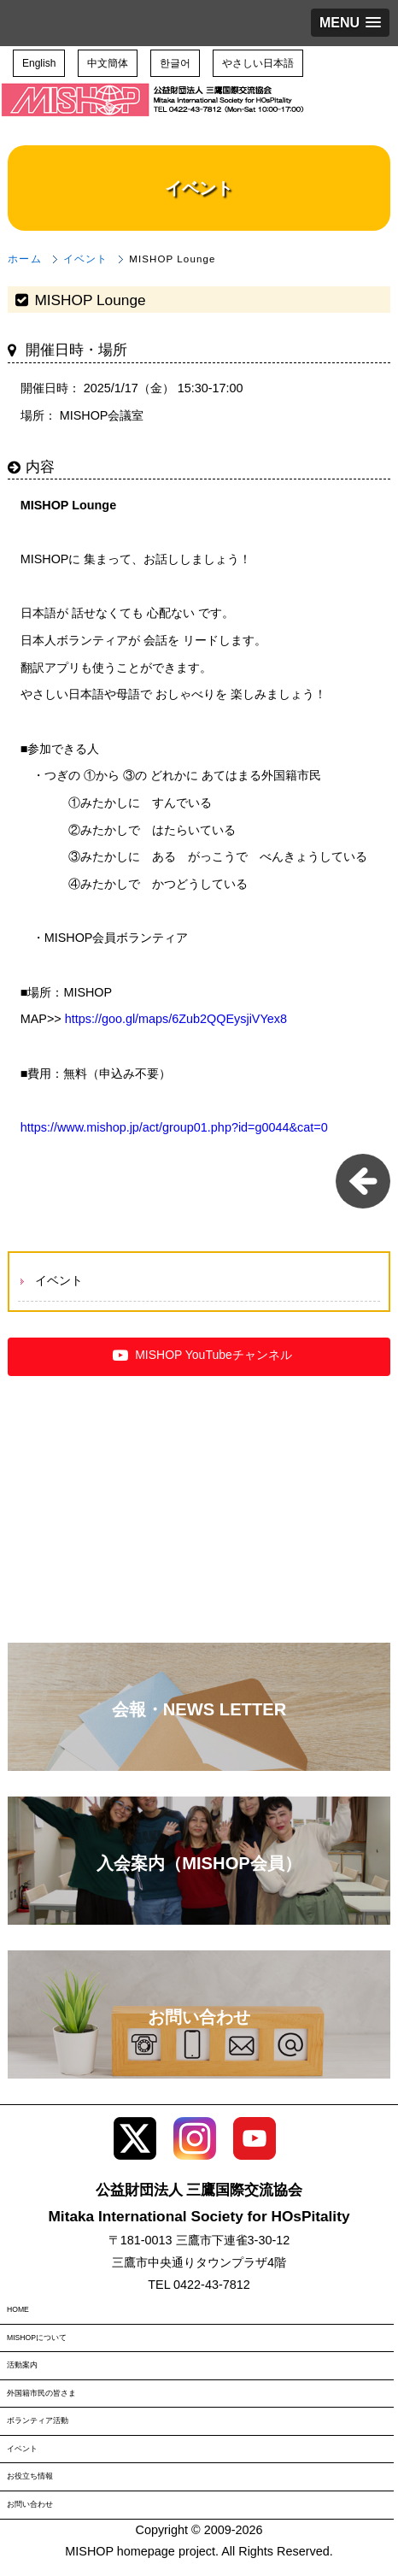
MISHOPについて (37, 2337)
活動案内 (22, 2365)
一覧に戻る (363, 1181)
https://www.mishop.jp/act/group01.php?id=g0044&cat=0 (174, 1127)
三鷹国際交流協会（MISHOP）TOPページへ (153, 112)
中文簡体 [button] (107, 63)
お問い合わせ (30, 2504)
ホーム (24, 259)
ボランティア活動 (37, 2420)
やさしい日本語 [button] (258, 63)
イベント (85, 259)
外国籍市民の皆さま (41, 2393)
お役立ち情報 (30, 2476)
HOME (18, 2309)
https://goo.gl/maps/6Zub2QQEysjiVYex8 (176, 1019)
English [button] (39, 63)
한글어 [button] (175, 63)
